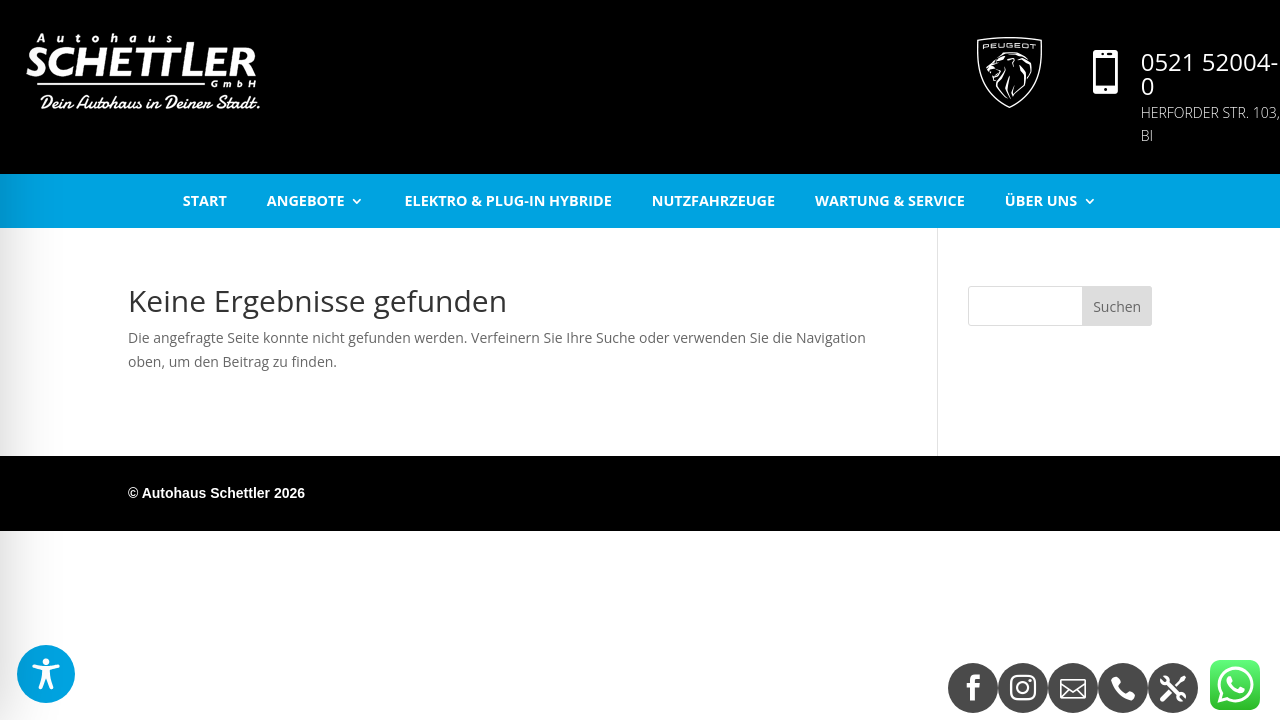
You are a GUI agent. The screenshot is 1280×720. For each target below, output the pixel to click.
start (205, 201)
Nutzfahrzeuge (713, 201)
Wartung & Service (890, 201)
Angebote (306, 201)
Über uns (1041, 201)
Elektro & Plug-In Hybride (507, 201)
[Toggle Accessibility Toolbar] (46, 674)
